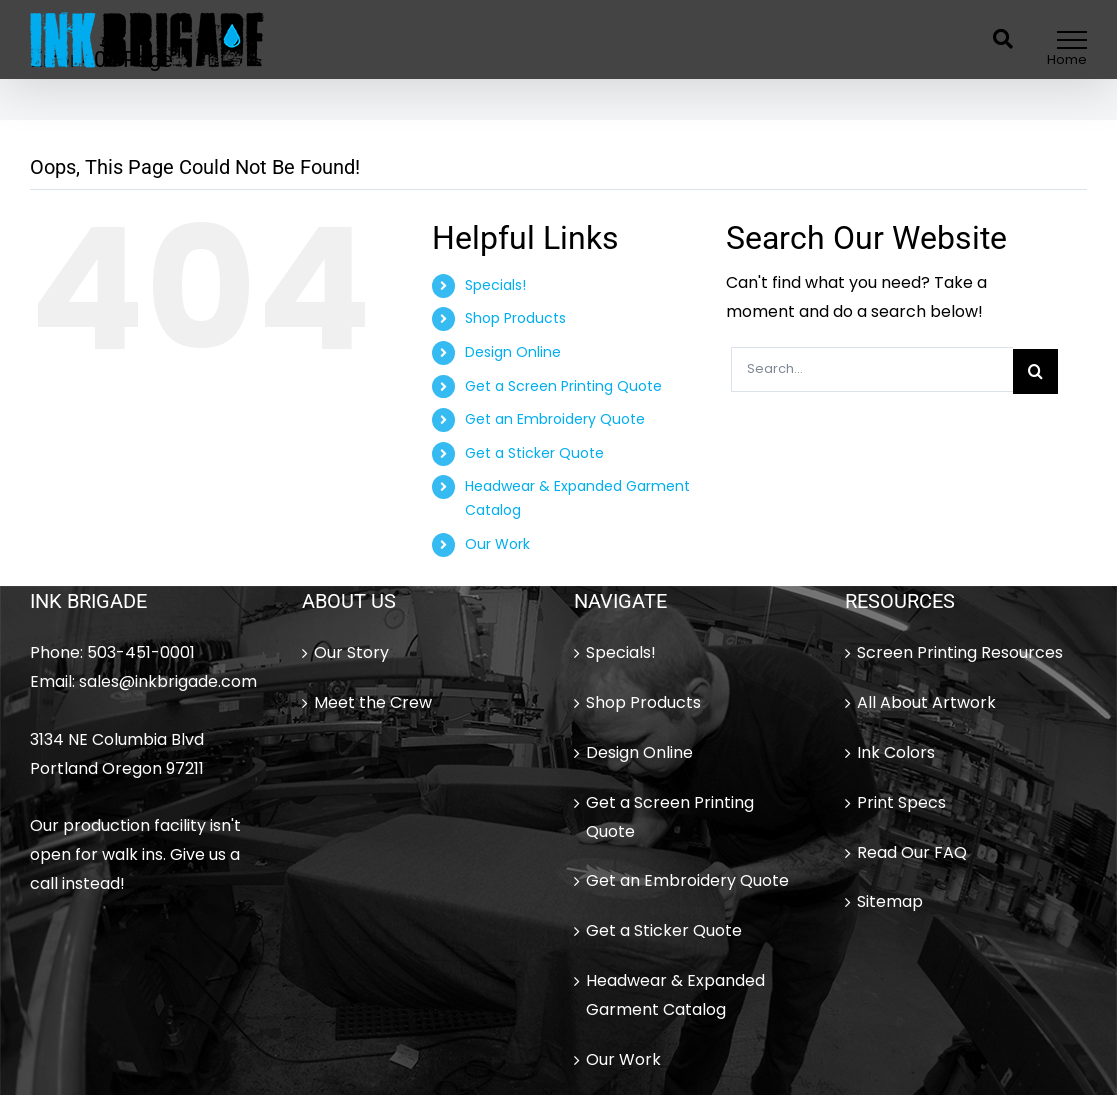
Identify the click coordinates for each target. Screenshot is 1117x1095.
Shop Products (515, 318)
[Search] (1035, 371)
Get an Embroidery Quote (555, 419)
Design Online (513, 352)
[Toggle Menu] (1072, 40)
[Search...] (872, 369)
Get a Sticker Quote (534, 453)
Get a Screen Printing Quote (563, 386)
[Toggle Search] (1003, 39)
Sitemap (890, 901)
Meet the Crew (373, 702)
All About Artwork (926, 702)
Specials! (495, 285)
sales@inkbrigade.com (168, 681)
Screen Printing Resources (960, 652)
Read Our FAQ (912, 852)
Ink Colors (896, 752)
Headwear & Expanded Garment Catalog (675, 995)
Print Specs (901, 802)
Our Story (351, 652)
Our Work (497, 544)
